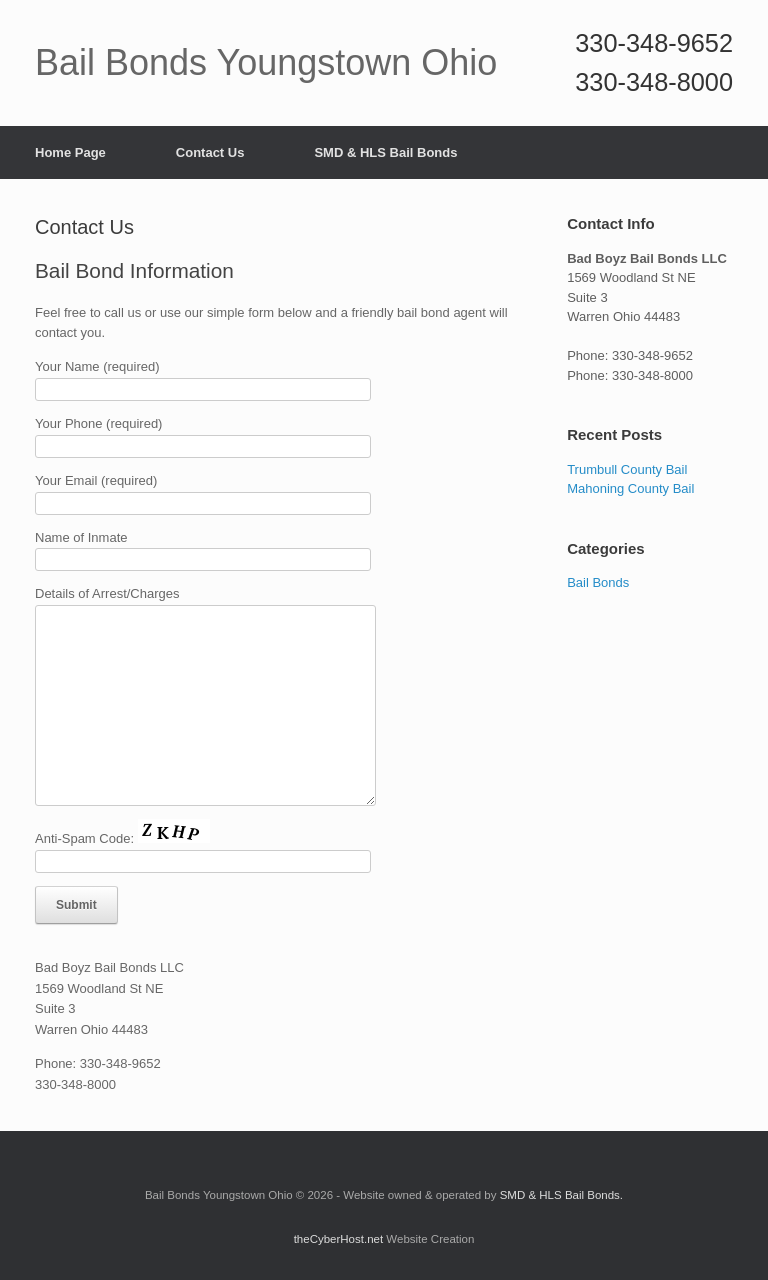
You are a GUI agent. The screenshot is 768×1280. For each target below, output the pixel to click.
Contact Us (210, 152)
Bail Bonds (598, 582)
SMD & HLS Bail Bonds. (561, 1195)
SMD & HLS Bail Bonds (385, 152)
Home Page (70, 152)
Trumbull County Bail (627, 469)
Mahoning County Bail (630, 488)
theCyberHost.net (339, 1239)
